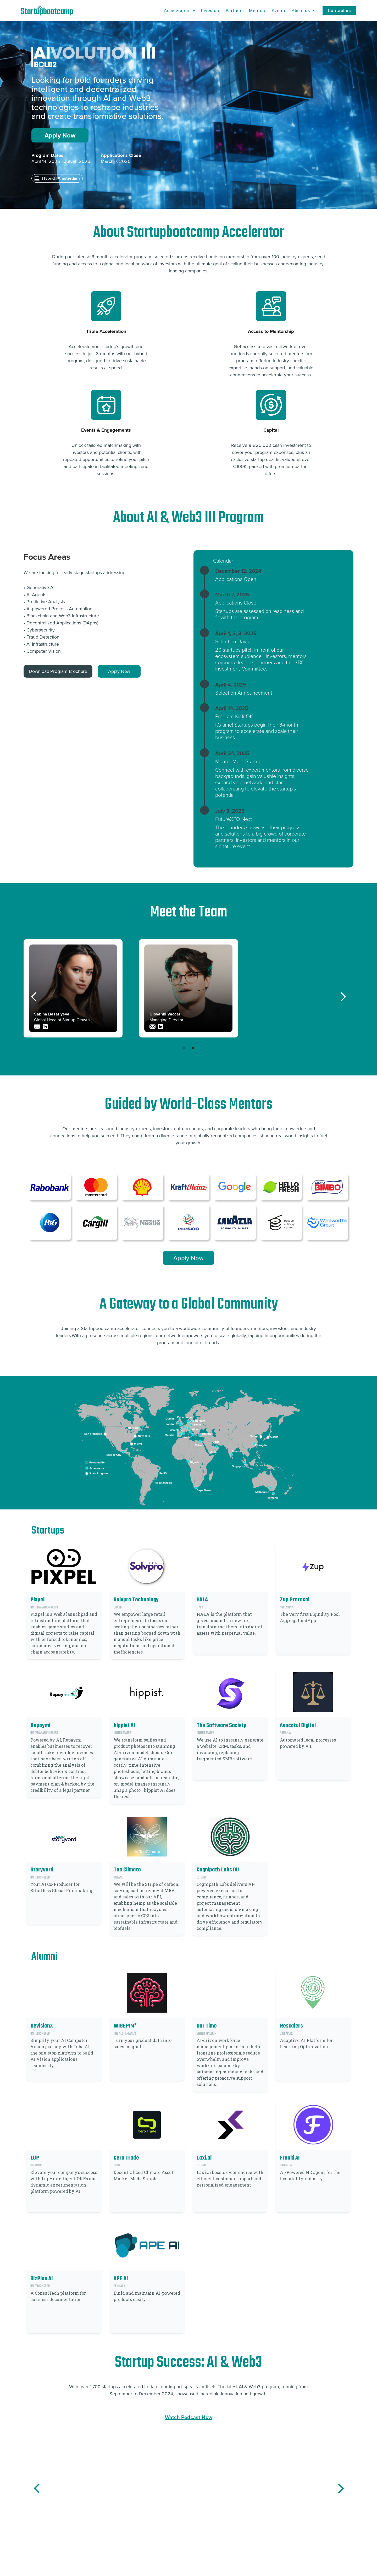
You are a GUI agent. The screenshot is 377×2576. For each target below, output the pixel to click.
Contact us (339, 10)
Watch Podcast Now (188, 2417)
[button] (34, 997)
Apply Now (60, 135)
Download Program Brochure (58, 671)
